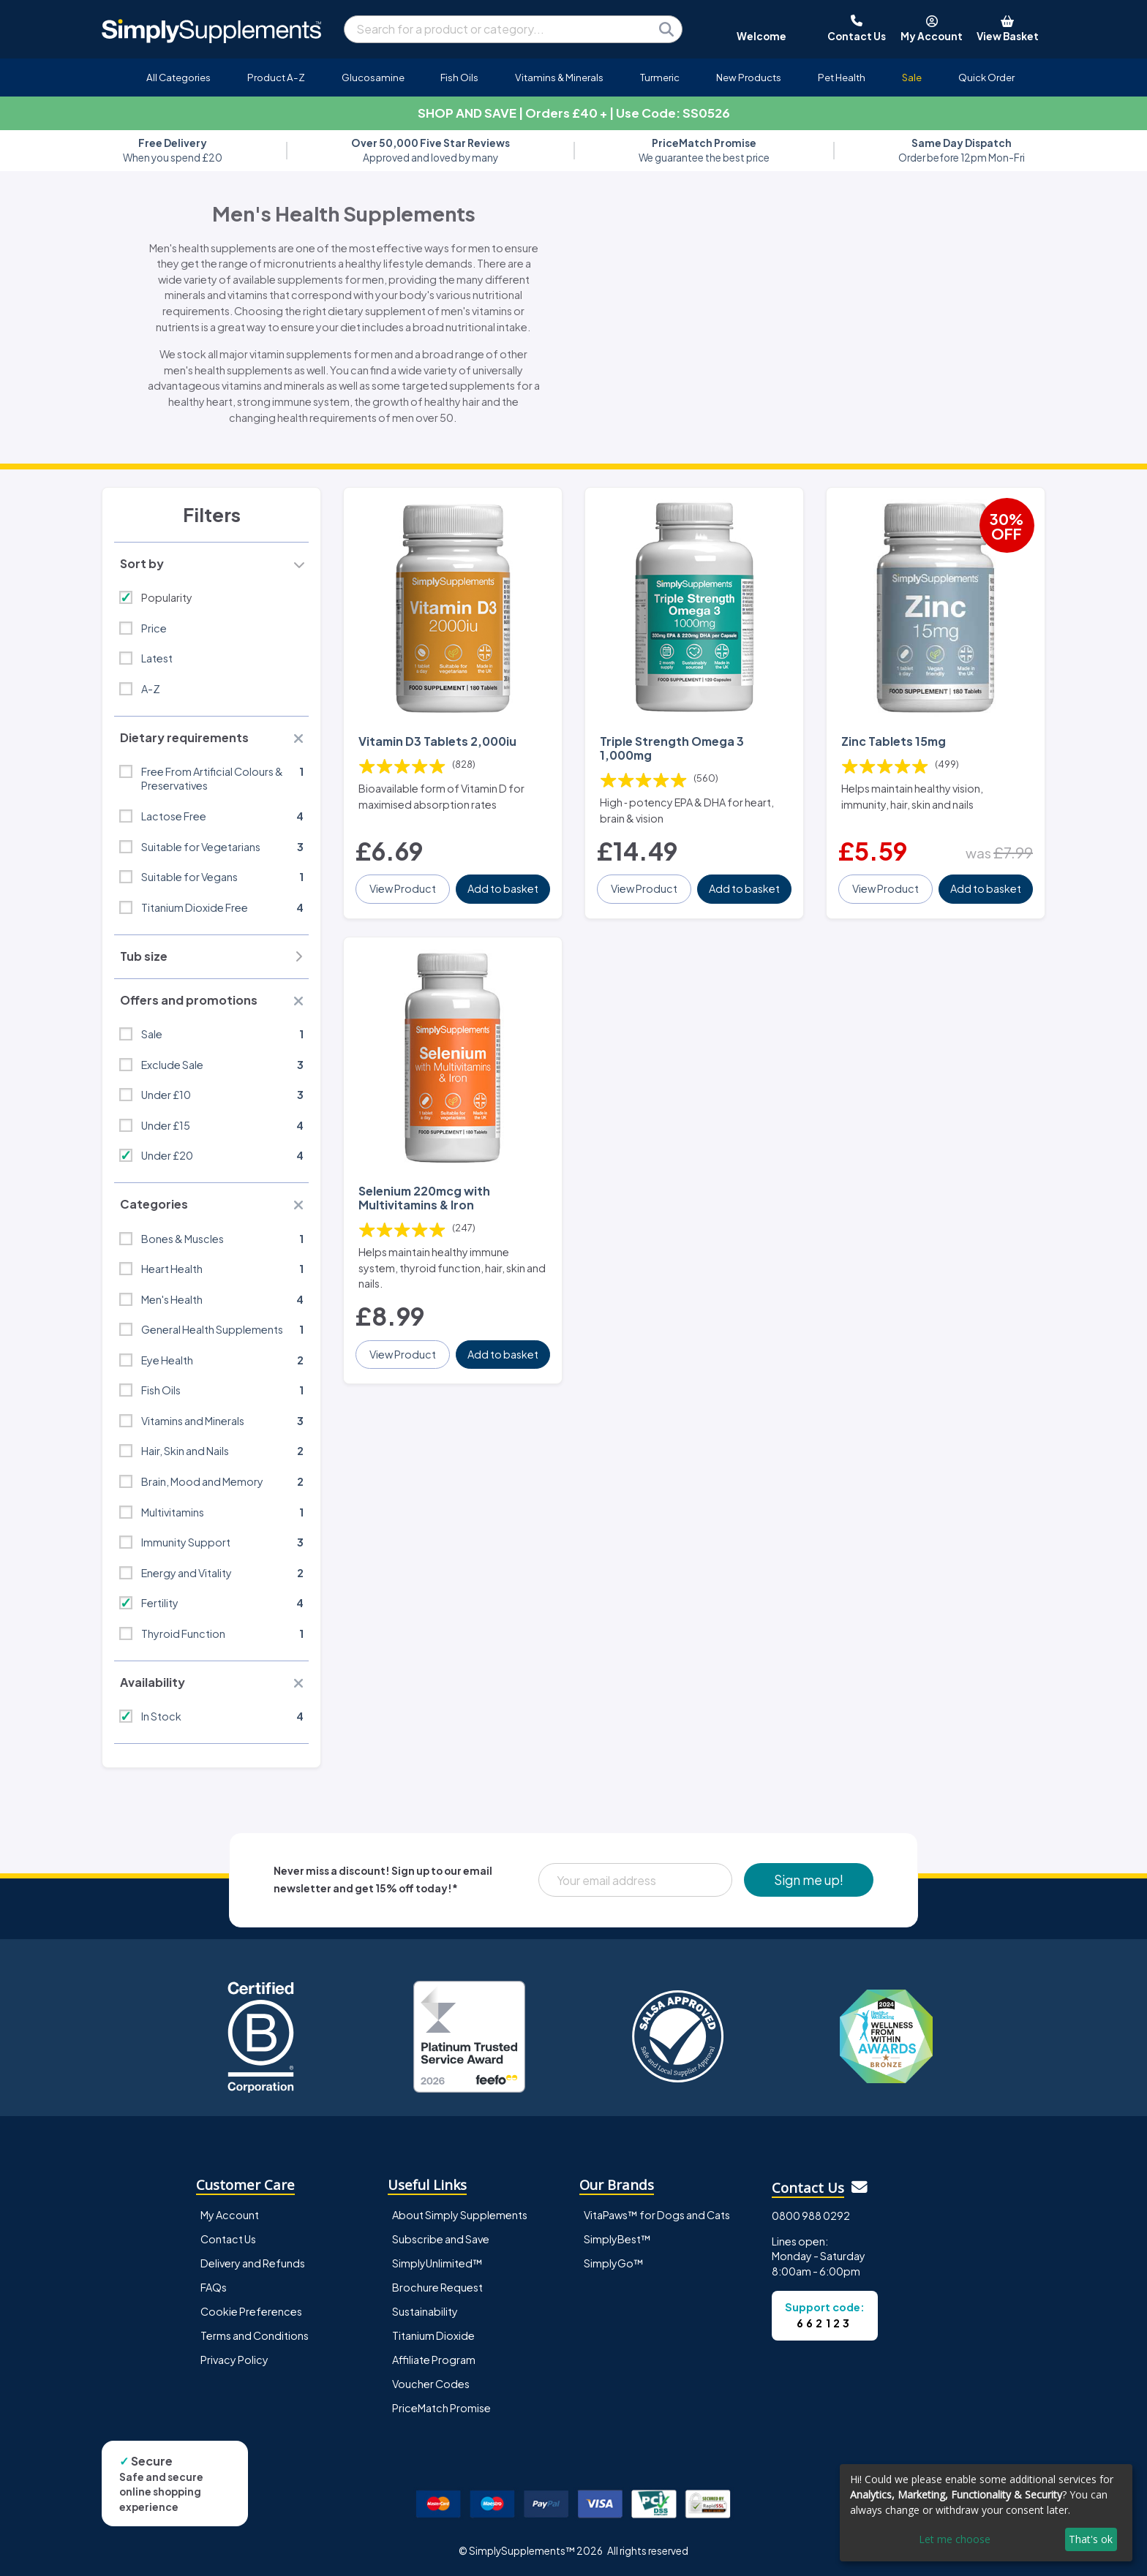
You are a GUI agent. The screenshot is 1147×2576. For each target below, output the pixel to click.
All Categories (178, 77)
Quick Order (986, 77)
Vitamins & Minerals (559, 77)
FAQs (213, 2287)
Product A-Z (276, 77)
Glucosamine (373, 77)
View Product (402, 888)
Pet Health (841, 77)
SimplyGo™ (614, 2263)
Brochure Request (437, 2287)
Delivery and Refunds (252, 2263)
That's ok (1091, 2539)
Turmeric (660, 77)
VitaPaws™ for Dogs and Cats (657, 2214)
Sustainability (425, 2311)
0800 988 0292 (811, 2215)
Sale (912, 77)
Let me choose (954, 2539)
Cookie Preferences (251, 2311)
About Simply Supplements (459, 2214)
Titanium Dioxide (433, 2335)
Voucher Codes (431, 2383)
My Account (229, 2214)
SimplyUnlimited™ (437, 2263)
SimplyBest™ (617, 2238)
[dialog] (986, 2512)
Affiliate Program (433, 2359)
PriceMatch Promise (441, 2407)
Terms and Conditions (254, 2335)
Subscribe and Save (440, 2238)
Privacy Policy (234, 2359)
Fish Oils (459, 77)
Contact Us (228, 2238)
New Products (748, 77)
